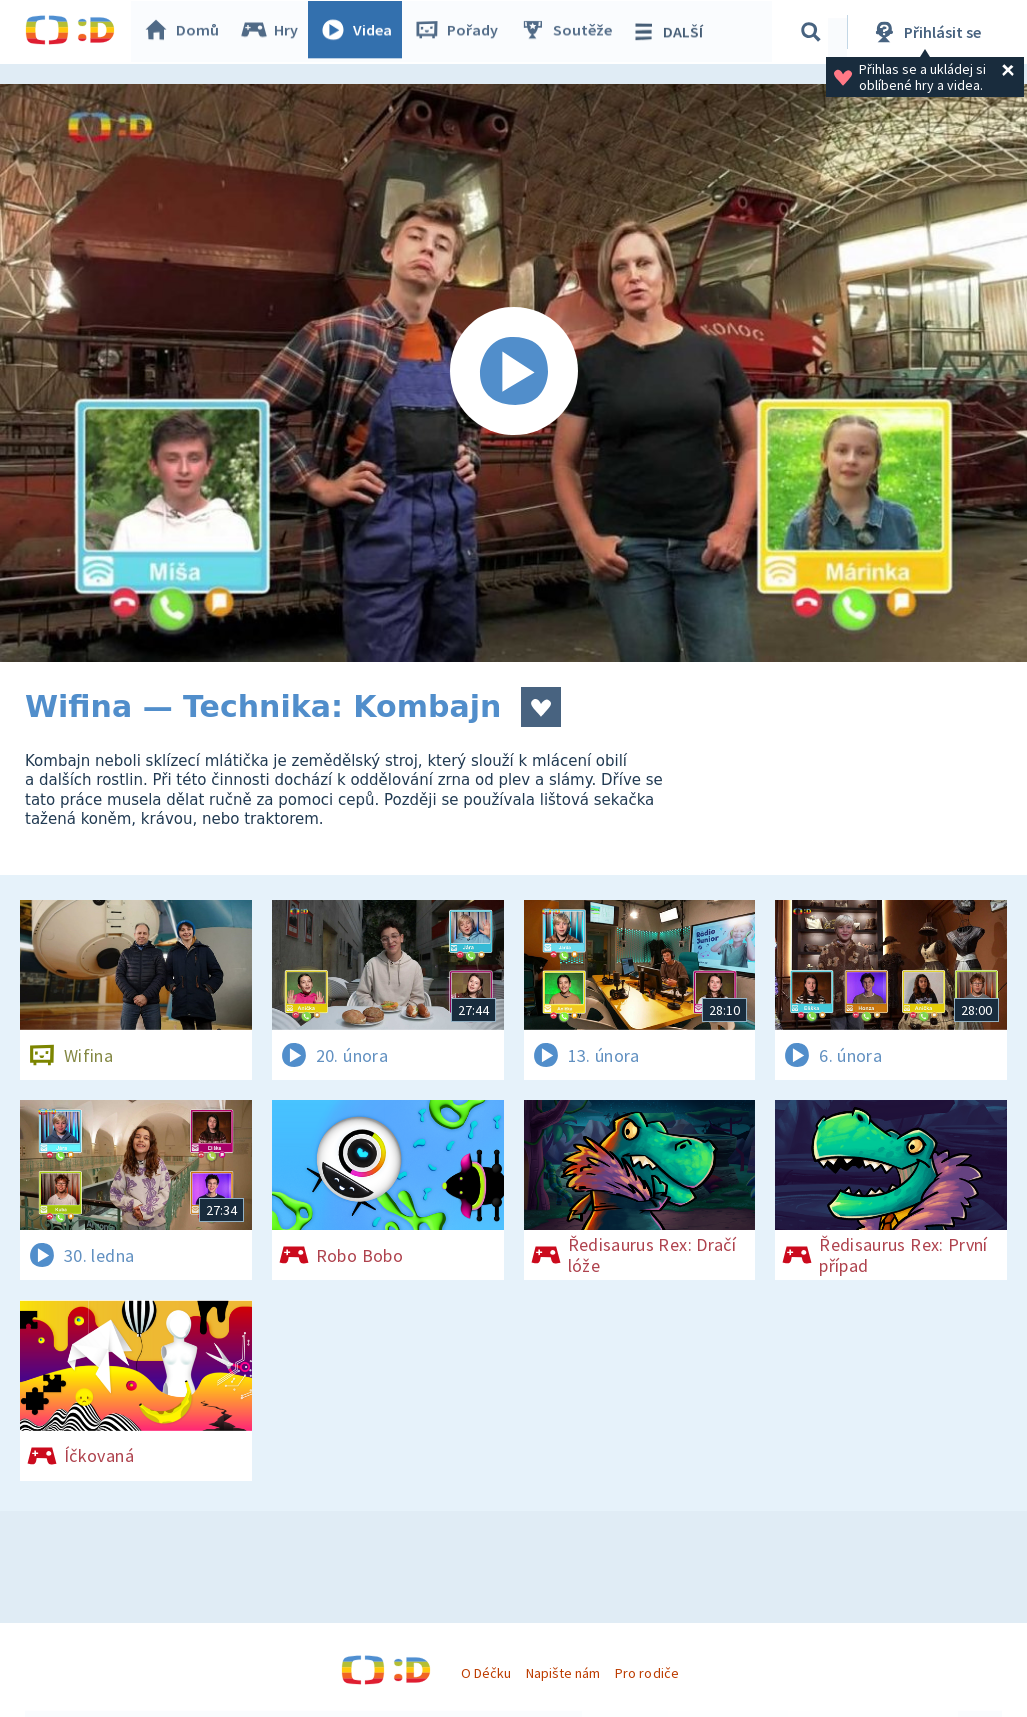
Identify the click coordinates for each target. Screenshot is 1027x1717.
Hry (274, 32)
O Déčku (486, 1673)
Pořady (461, 32)
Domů (186, 32)
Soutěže (571, 32)
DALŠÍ (671, 32)
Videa (361, 32)
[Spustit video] (513, 373)
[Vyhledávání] (814, 32)
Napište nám (563, 1673)
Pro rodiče (646, 1673)
